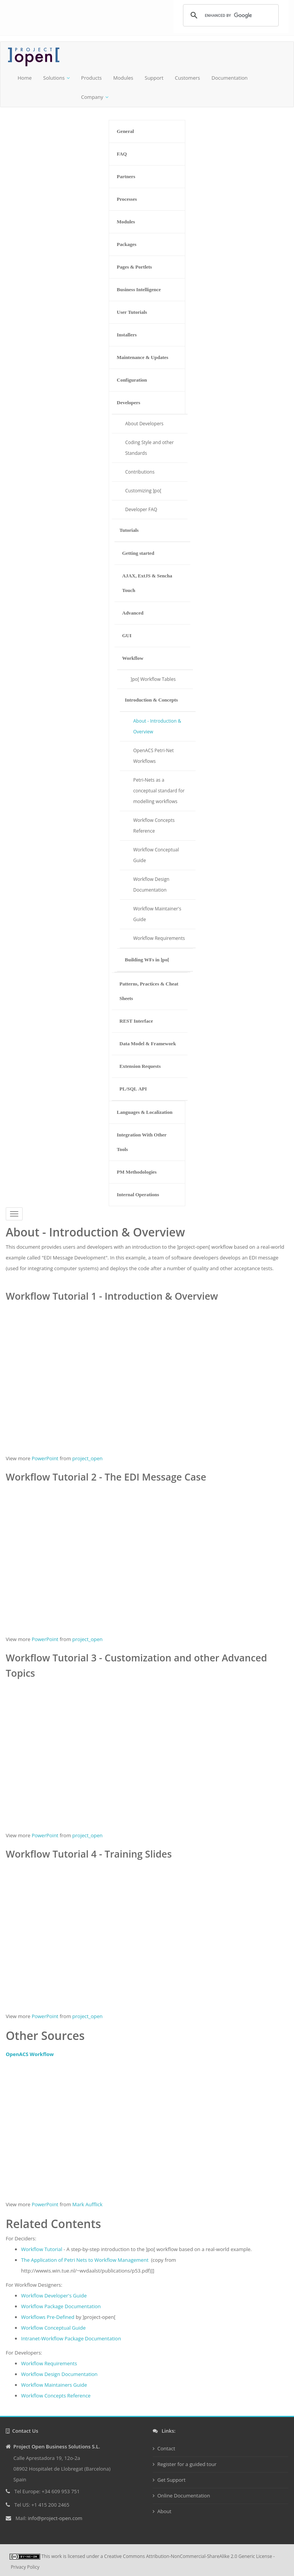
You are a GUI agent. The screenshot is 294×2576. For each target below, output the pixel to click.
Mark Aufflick (87, 2204)
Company (92, 96)
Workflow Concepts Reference (154, 825)
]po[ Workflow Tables (153, 679)
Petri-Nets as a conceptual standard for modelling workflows (159, 791)
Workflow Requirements (159, 938)
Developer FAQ (141, 509)
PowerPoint (45, 1458)
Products (91, 77)
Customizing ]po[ (143, 490)
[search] (230, 15)
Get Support (171, 2479)
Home (25, 77)
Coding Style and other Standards (149, 447)
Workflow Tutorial (41, 2249)
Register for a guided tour (187, 2464)
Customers (187, 77)
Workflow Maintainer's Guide (157, 914)
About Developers (144, 423)
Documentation (229, 77)
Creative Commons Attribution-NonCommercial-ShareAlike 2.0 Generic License (188, 2556)
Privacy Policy (25, 2567)
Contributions (140, 472)
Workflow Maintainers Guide (54, 2384)
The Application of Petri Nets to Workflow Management (85, 2259)
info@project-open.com (54, 2518)
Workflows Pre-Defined (47, 2317)
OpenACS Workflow (30, 2054)
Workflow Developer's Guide (54, 2295)
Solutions (54, 77)
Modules (123, 77)
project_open (87, 1458)
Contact (166, 2448)
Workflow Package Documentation (61, 2306)
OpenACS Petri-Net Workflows (153, 755)
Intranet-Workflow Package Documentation (71, 2338)
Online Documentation (183, 2495)
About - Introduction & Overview (157, 726)
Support (154, 77)
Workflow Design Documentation (151, 884)
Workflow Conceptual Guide (156, 855)
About (164, 2511)
